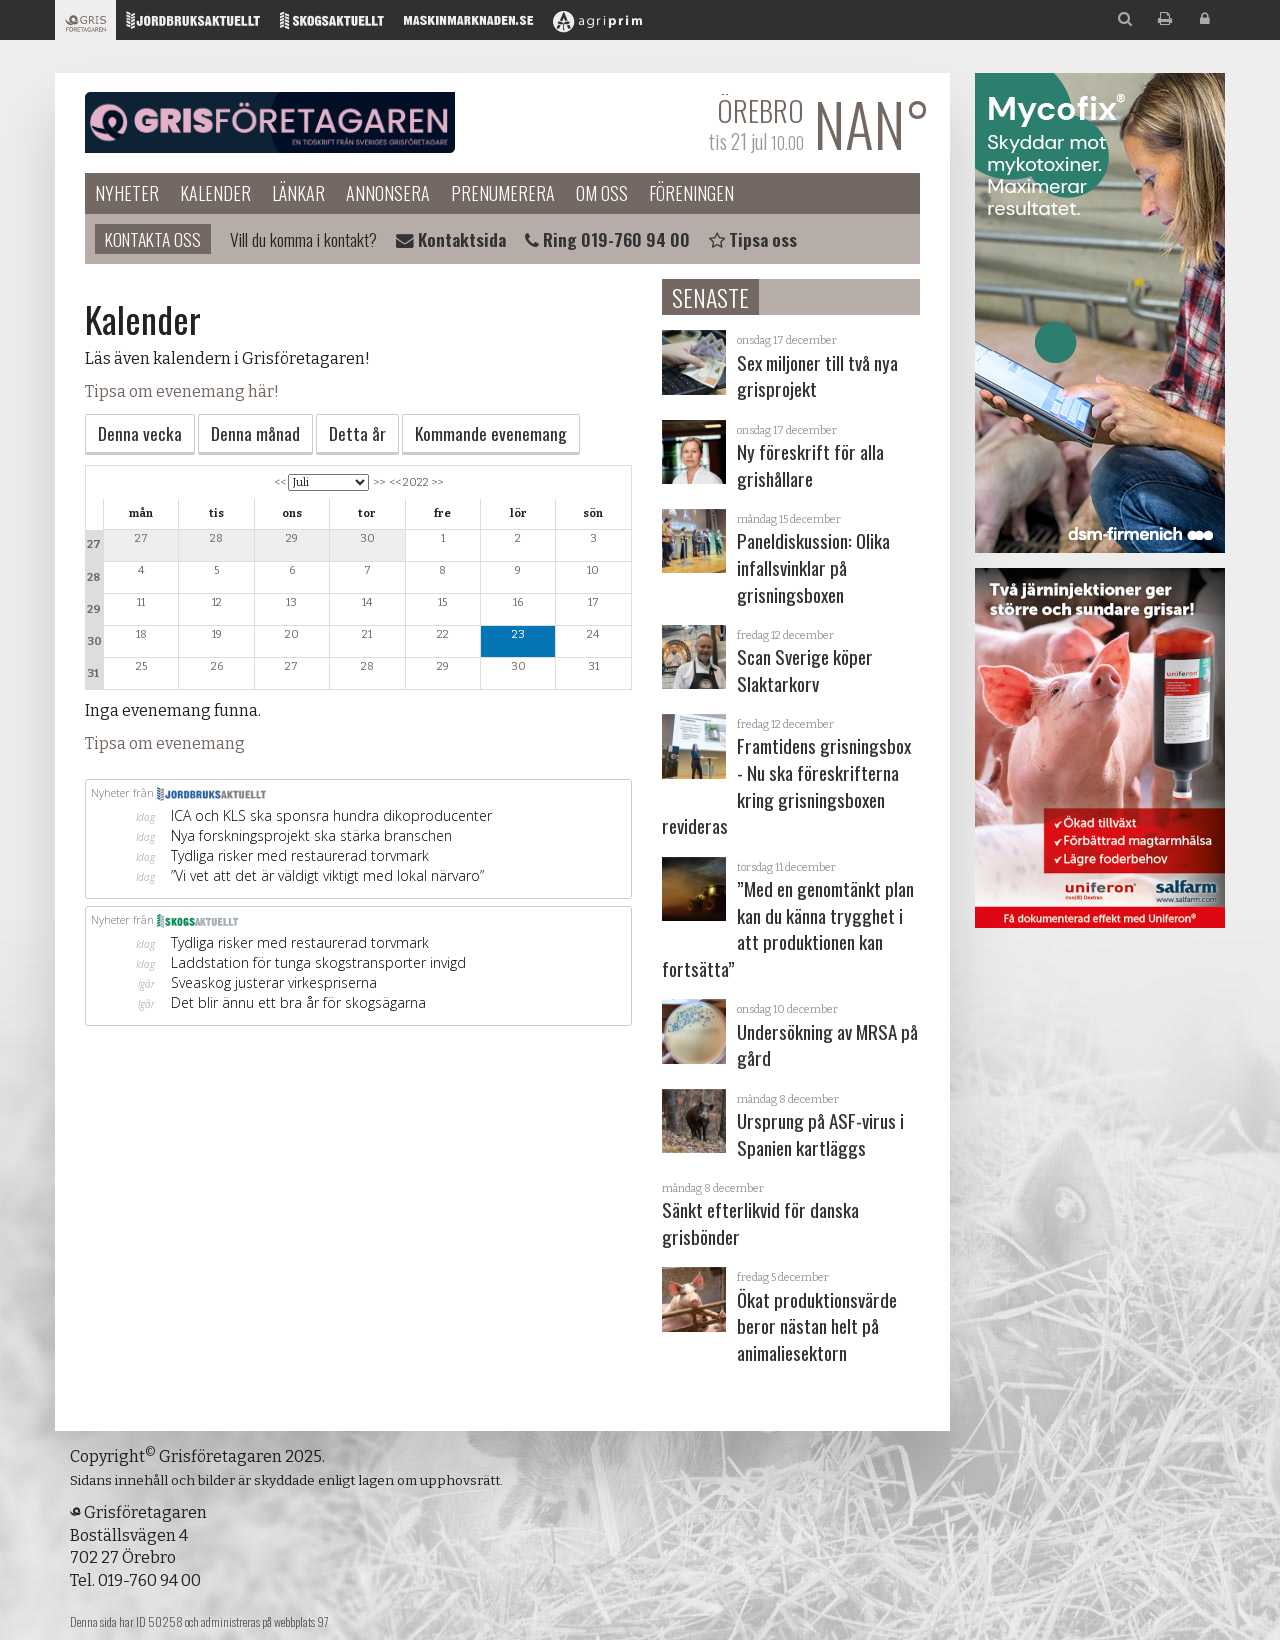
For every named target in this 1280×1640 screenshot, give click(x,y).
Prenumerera (503, 193)
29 (94, 609)
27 (94, 544)
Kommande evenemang (491, 433)
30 (94, 641)
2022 (416, 482)
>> (379, 482)
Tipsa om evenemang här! (182, 391)
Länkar (298, 193)
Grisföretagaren (270, 123)
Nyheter (127, 193)
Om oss (602, 193)
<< (280, 482)
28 (93, 577)
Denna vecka (140, 433)
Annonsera (388, 193)
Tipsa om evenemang (165, 743)
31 (93, 673)
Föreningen (691, 193)
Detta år (357, 433)
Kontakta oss (153, 239)
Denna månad (255, 433)
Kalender (215, 193)
